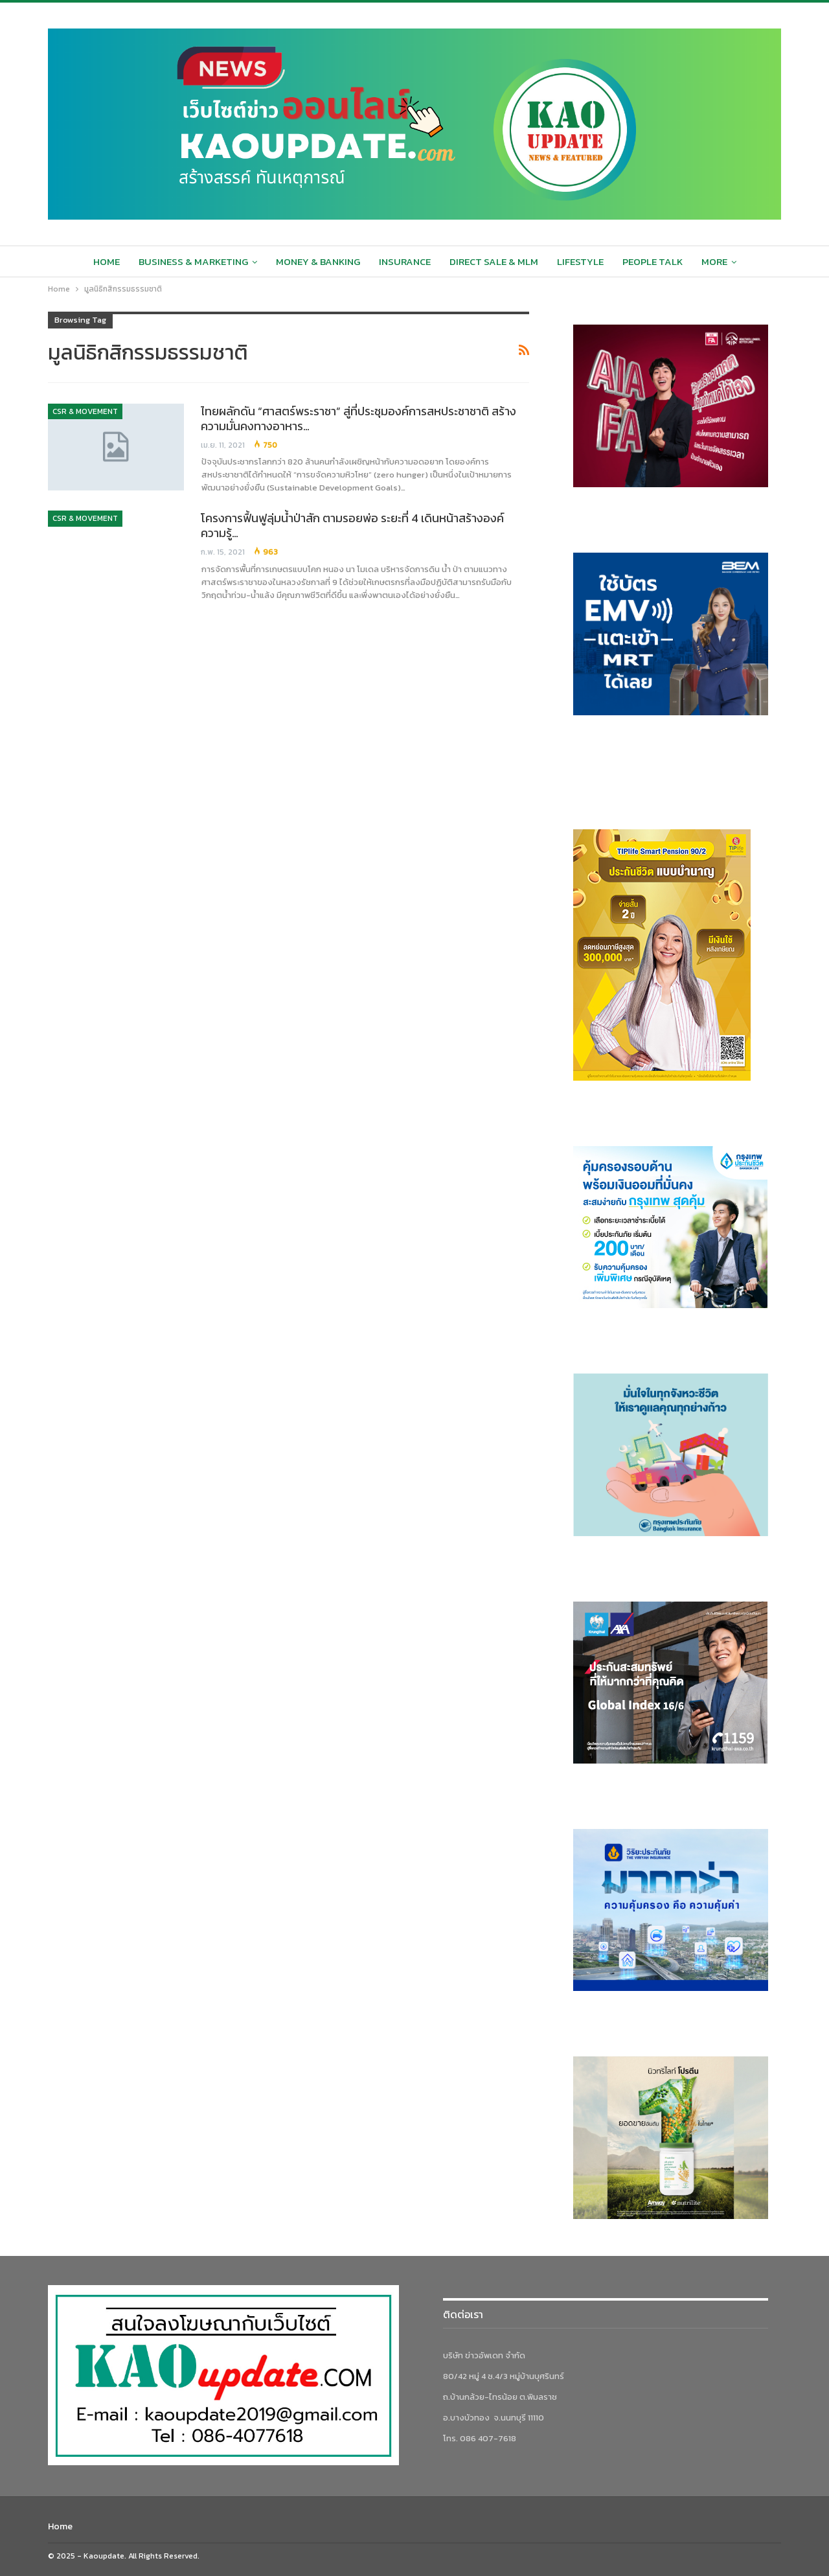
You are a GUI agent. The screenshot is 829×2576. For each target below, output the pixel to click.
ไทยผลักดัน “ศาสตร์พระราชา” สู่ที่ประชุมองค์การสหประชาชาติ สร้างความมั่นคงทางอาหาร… (358, 418)
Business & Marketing (193, 261)
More (714, 261)
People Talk (652, 261)
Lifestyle (580, 261)
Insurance (405, 261)
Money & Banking (318, 261)
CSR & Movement (85, 411)
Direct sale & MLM (493, 261)
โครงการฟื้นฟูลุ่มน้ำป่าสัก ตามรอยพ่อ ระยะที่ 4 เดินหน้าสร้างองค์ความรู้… (352, 525)
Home (106, 261)
